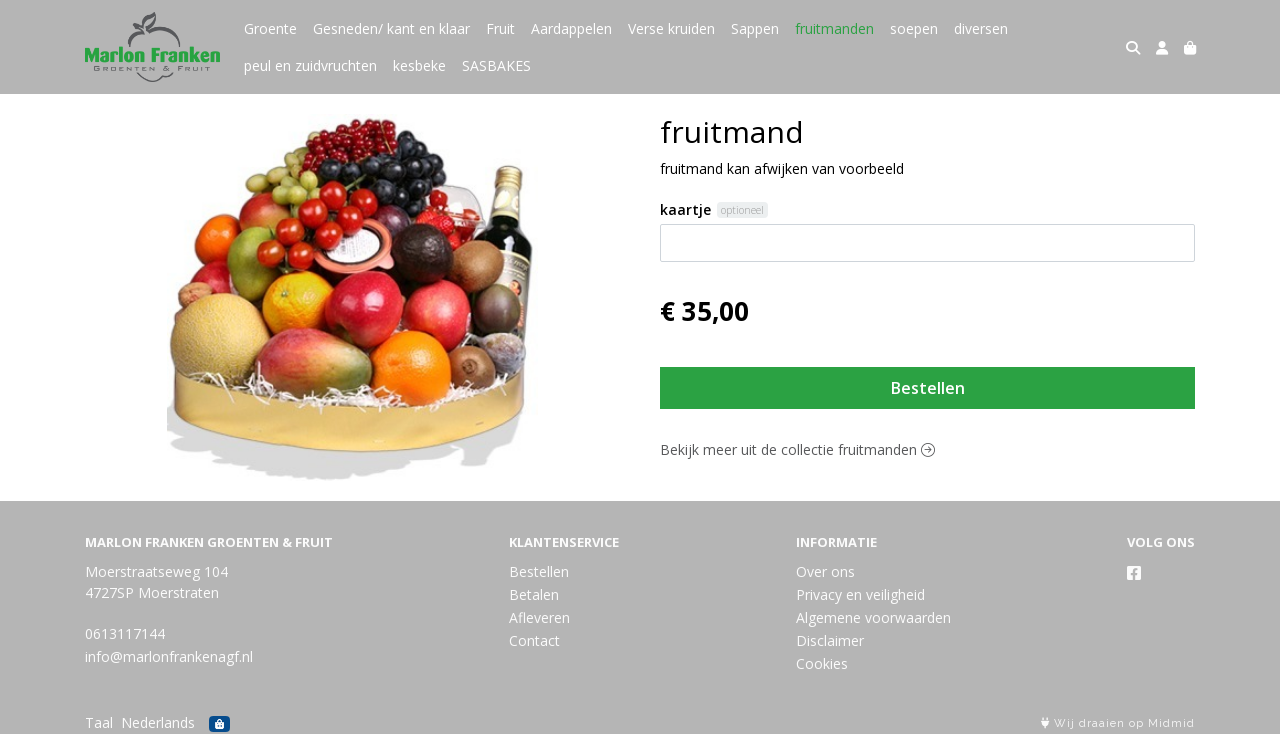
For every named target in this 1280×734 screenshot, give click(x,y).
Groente (270, 28)
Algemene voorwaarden (873, 617)
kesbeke (419, 65)
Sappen (755, 28)
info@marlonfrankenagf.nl (169, 656)
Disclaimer (830, 640)
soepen (914, 28)
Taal (99, 722)
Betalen (534, 594)
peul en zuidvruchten (310, 65)
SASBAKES (496, 65)
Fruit (500, 28)
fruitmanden (834, 28)
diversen (981, 28)
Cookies (822, 663)
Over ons (825, 571)
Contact (534, 640)
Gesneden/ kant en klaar (391, 28)
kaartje (685, 209)
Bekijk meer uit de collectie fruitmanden (797, 449)
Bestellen (928, 388)
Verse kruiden (671, 28)
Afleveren (539, 617)
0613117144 (125, 633)
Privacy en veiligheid (860, 594)
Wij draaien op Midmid (1118, 723)
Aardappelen (571, 28)
